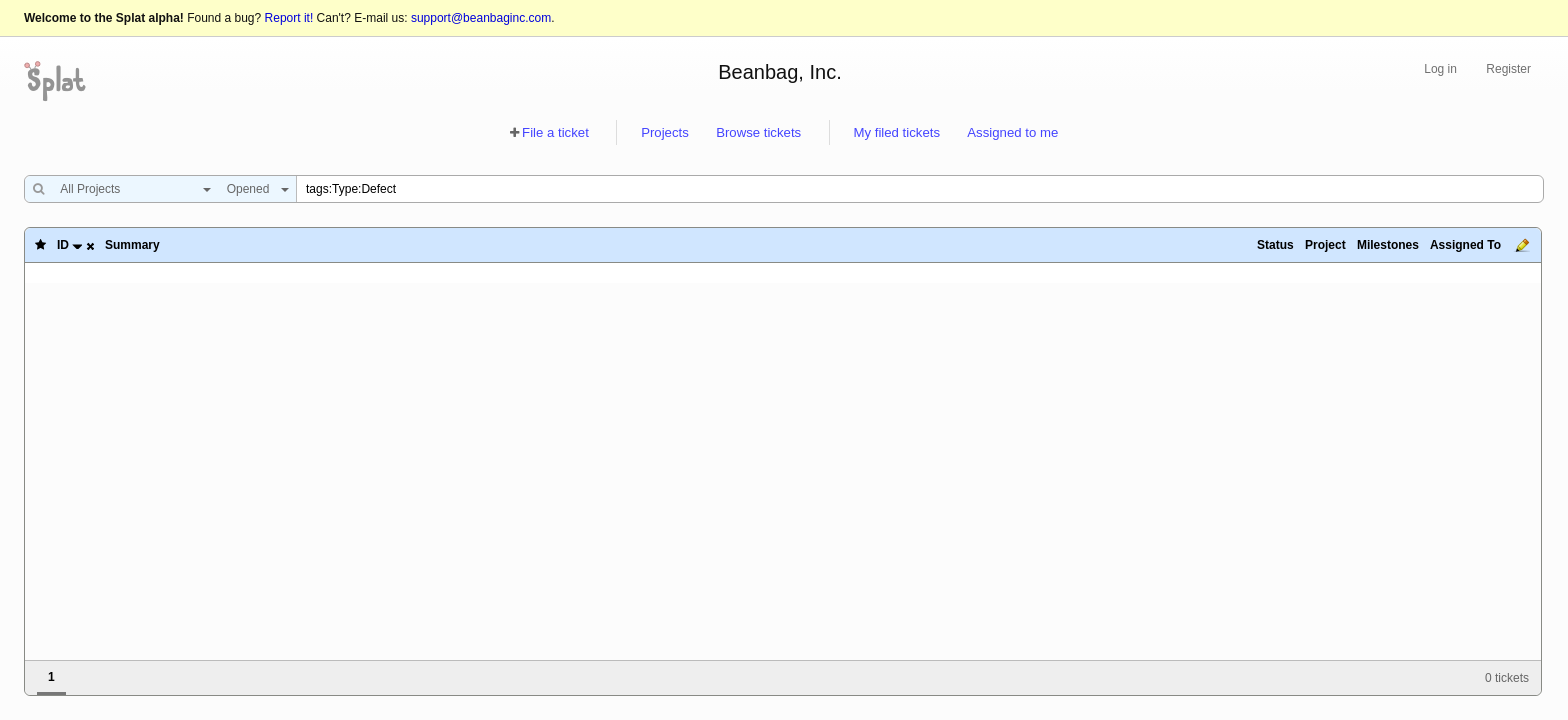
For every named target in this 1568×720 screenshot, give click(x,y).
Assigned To (1465, 245)
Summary (132, 245)
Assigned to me (1012, 132)
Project (1325, 245)
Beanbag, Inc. (779, 72)
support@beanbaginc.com (481, 18)
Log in (1440, 69)
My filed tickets (897, 132)
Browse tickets (758, 132)
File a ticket (555, 132)
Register (1508, 69)
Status (1275, 245)
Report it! (289, 18)
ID (63, 245)
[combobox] (130, 189)
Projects (665, 132)
